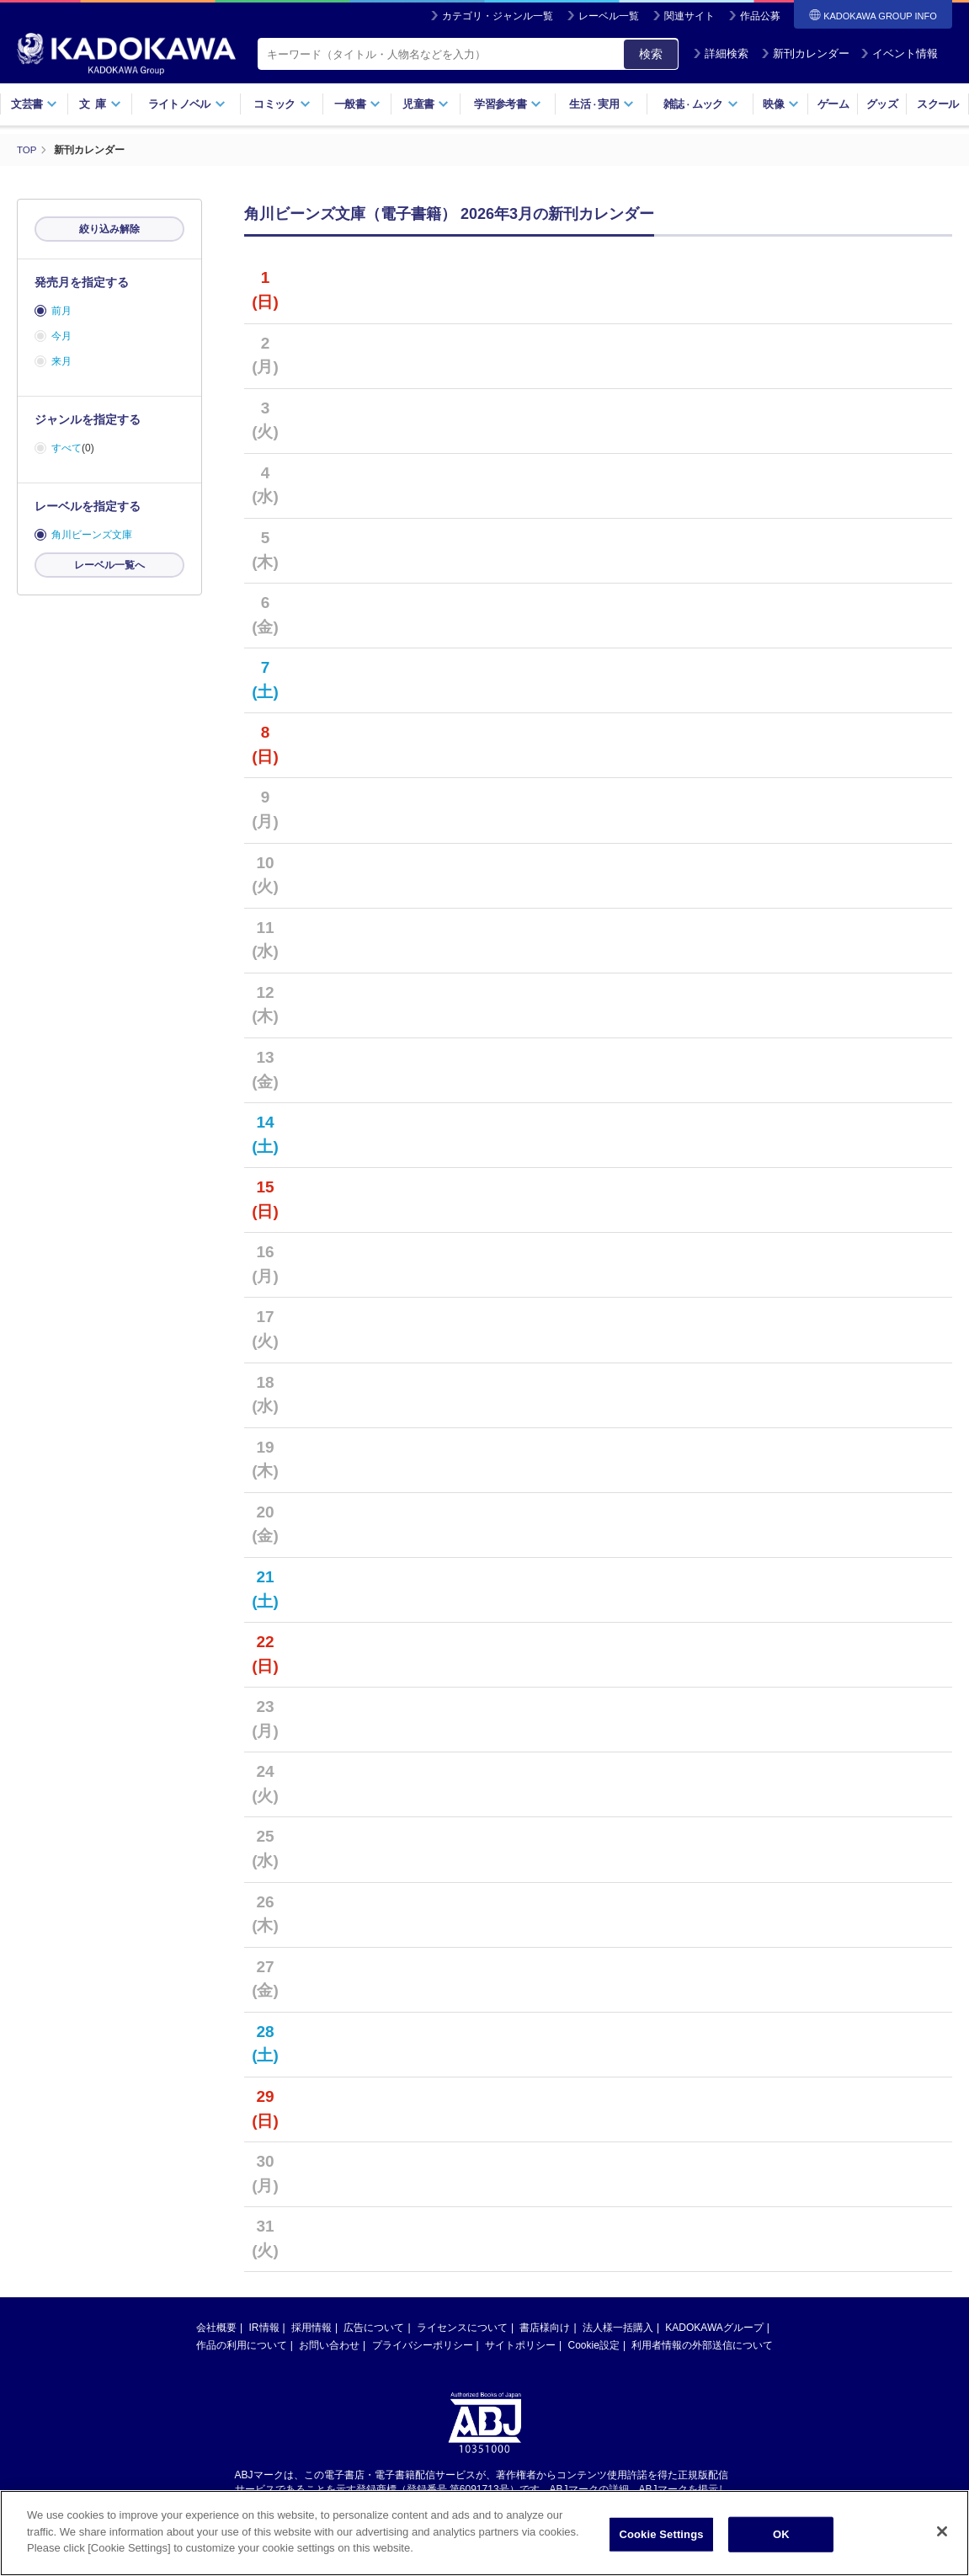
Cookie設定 (594, 2345)
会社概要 (216, 2327)
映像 (781, 104)
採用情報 (311, 2327)
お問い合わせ (329, 2345)
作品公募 (760, 16)
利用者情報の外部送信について (702, 2345)
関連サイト (689, 16)
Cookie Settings (661, 2536)
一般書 (357, 104)
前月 (61, 311)
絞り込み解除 (109, 229)
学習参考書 (507, 104)
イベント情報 (899, 53)
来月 (61, 361)
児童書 (425, 104)
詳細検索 (720, 53)
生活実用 (601, 104)
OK (781, 2536)
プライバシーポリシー (422, 2345)
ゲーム (833, 104)
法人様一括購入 (618, 2327)
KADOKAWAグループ (714, 2327)
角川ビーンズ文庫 (91, 535)
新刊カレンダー (805, 53)
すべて (66, 448)
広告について (373, 2327)
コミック (281, 104)
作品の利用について (241, 2345)
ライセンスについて (462, 2327)
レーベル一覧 (608, 16)
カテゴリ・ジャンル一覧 (497, 16)
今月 (61, 336)
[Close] (942, 2533)
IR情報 (264, 2327)
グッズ (881, 104)
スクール (937, 104)
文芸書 (34, 104)
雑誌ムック (700, 104)
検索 (651, 54)
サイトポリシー (520, 2345)
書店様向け (544, 2327)
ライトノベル (187, 104)
